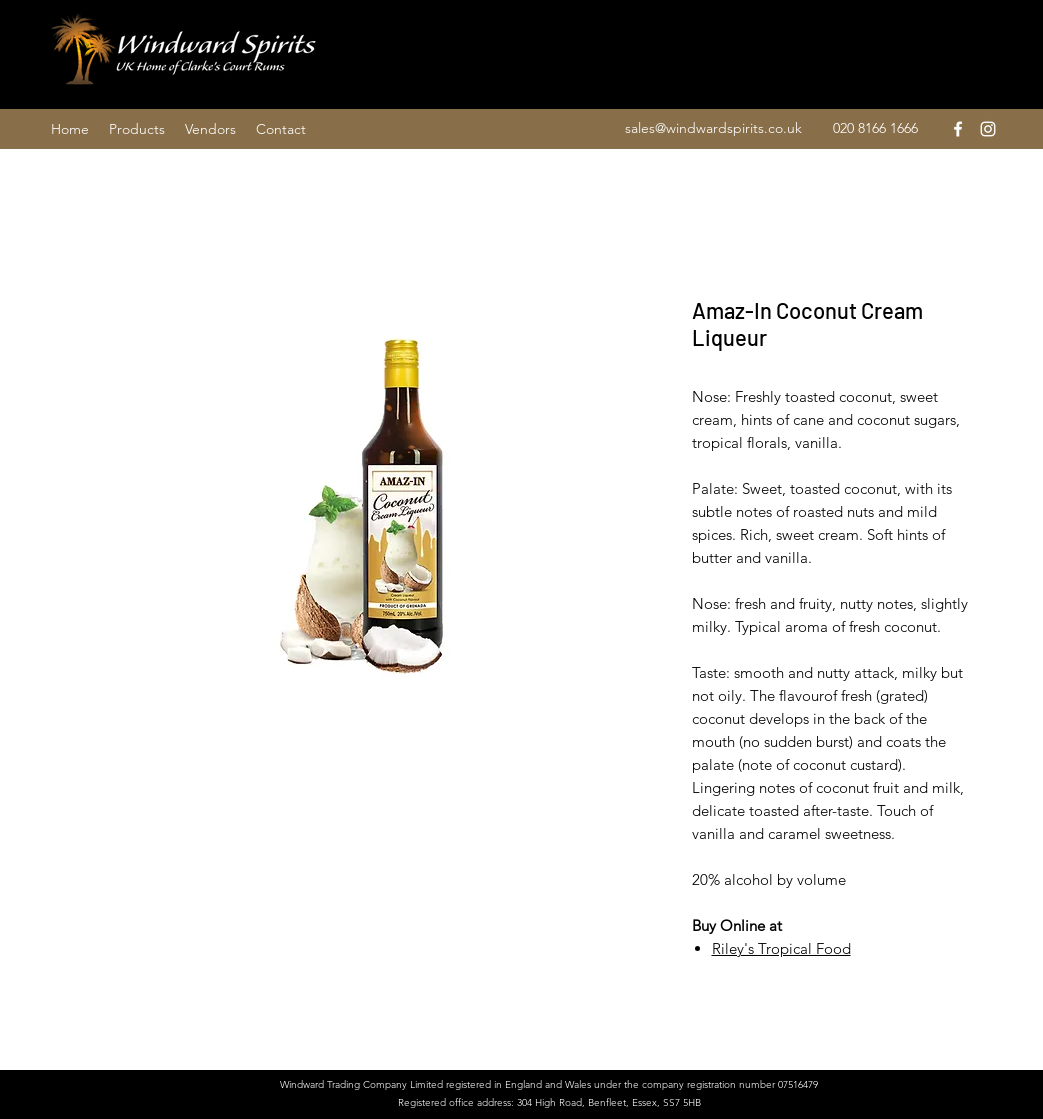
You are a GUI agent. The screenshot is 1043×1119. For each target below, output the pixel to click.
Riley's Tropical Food (781, 948)
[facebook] (958, 129)
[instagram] (988, 129)
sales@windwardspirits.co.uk (713, 128)
